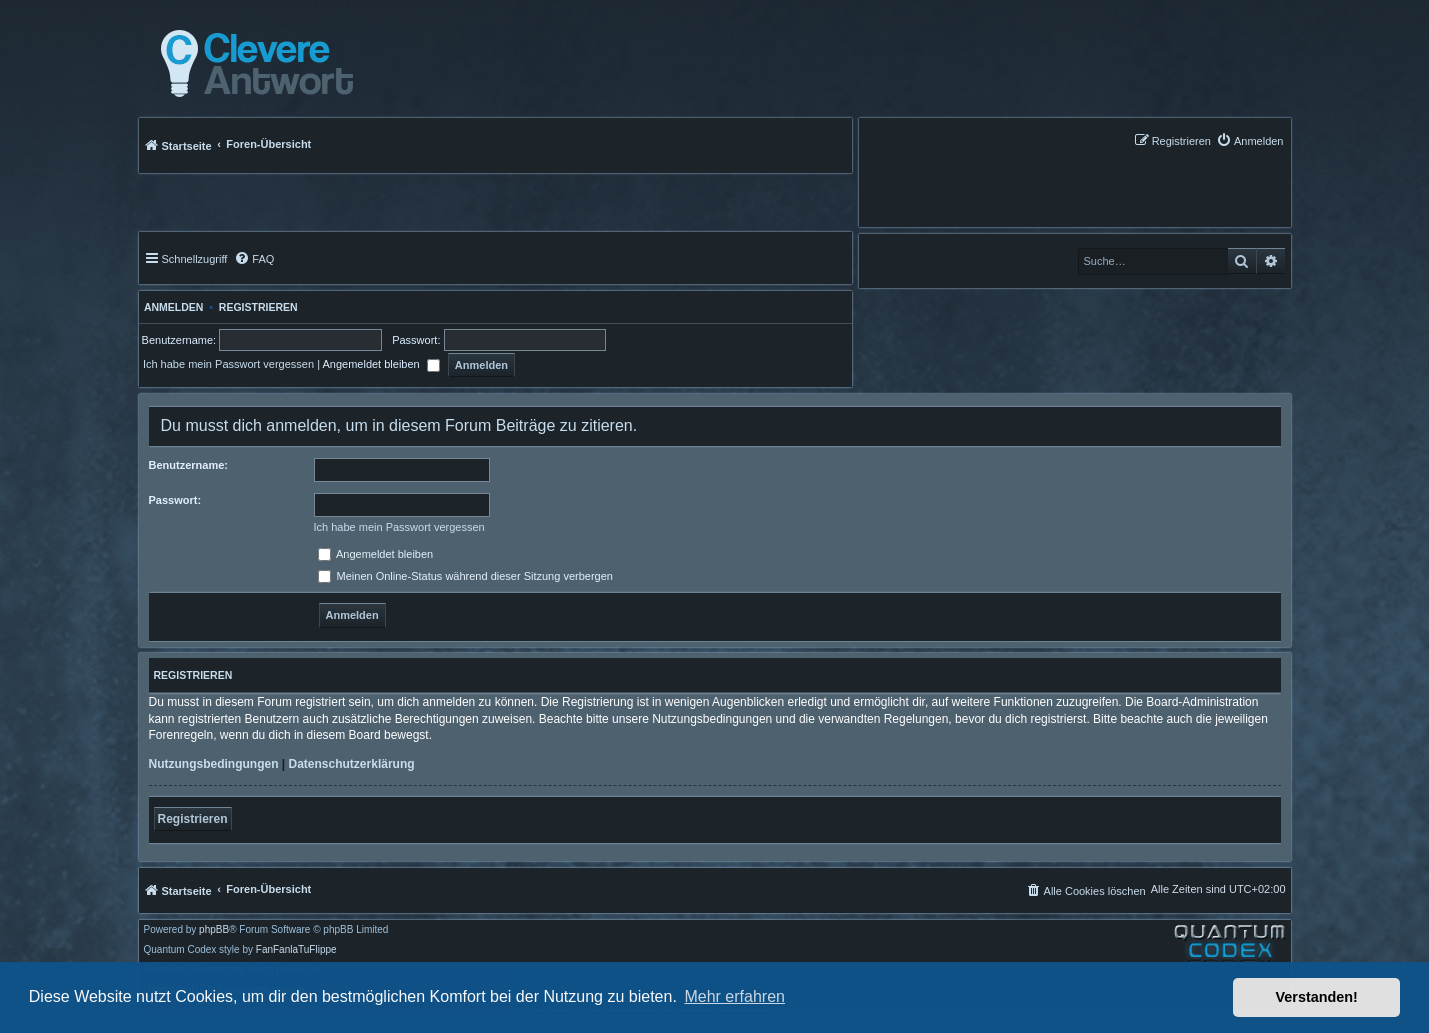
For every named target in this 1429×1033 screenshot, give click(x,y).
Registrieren (258, 307)
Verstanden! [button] (1317, 997)
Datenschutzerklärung (352, 764)
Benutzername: (188, 465)
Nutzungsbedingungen (214, 764)
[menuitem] (1250, 140)
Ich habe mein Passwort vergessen (228, 364)
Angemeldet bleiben (380, 364)
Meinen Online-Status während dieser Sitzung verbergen (465, 576)
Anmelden (171, 307)
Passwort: (175, 500)
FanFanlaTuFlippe (296, 950)
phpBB (214, 930)
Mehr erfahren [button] (734, 996)
